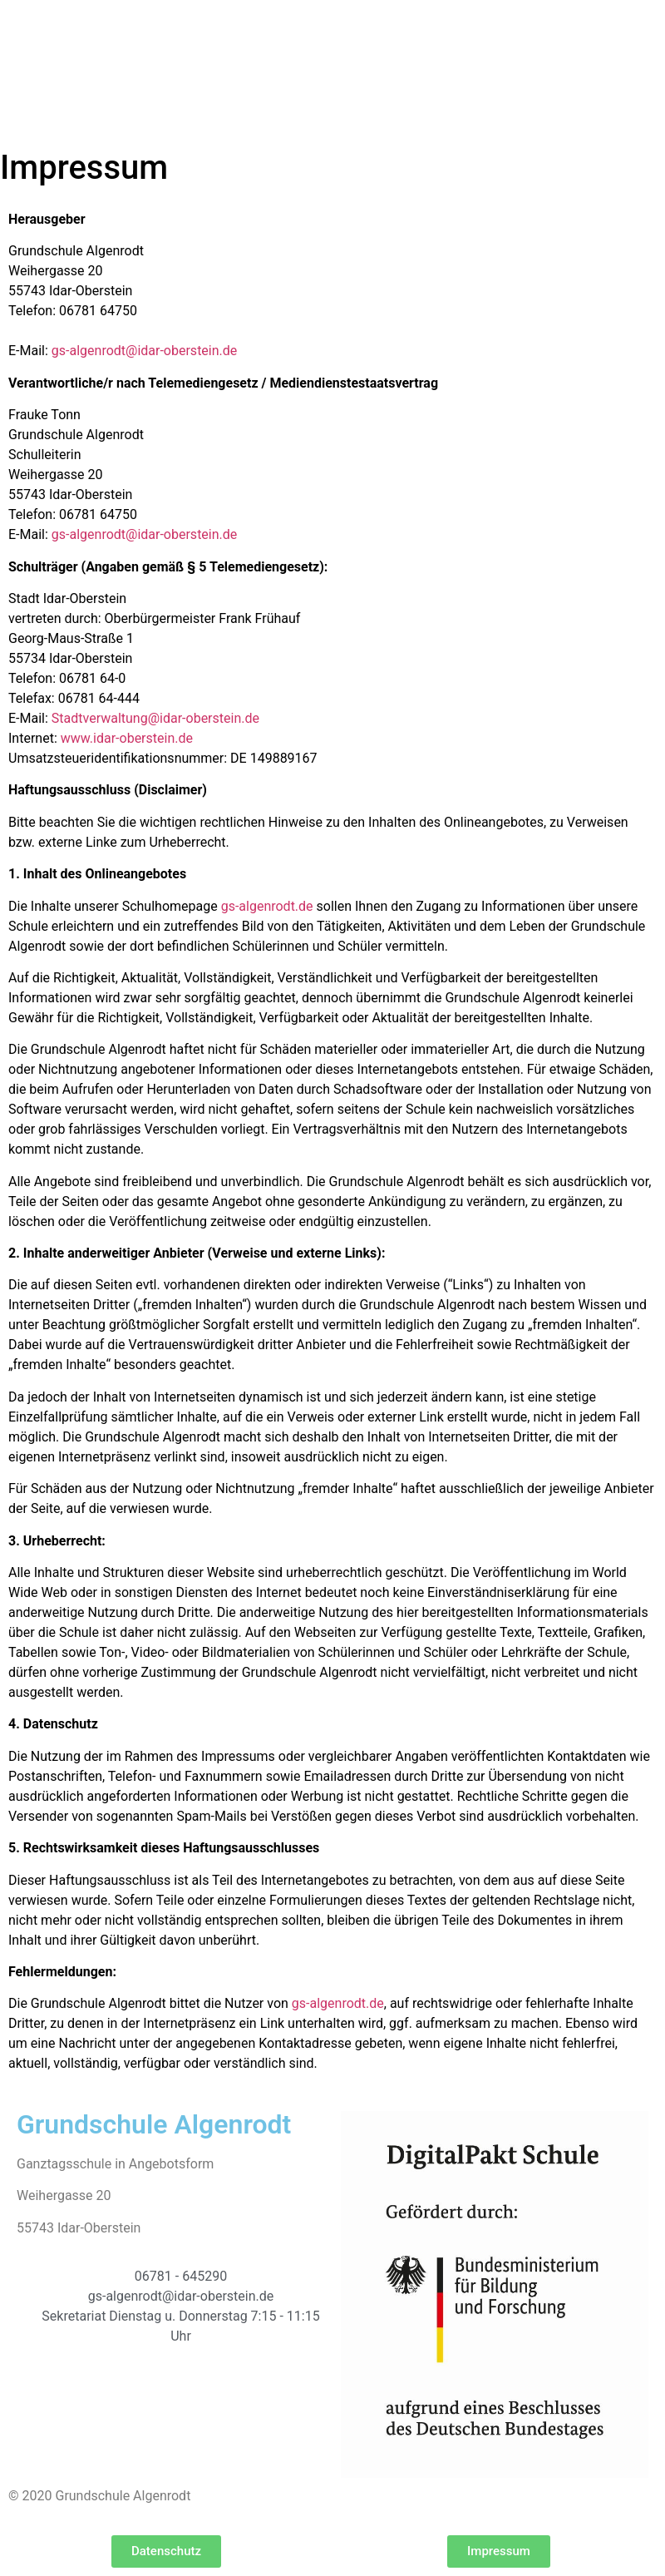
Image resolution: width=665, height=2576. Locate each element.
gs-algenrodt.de (267, 906)
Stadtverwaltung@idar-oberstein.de (155, 718)
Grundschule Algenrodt (154, 2124)
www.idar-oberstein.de (127, 738)
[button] (166, 2551)
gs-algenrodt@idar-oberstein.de (144, 350)
